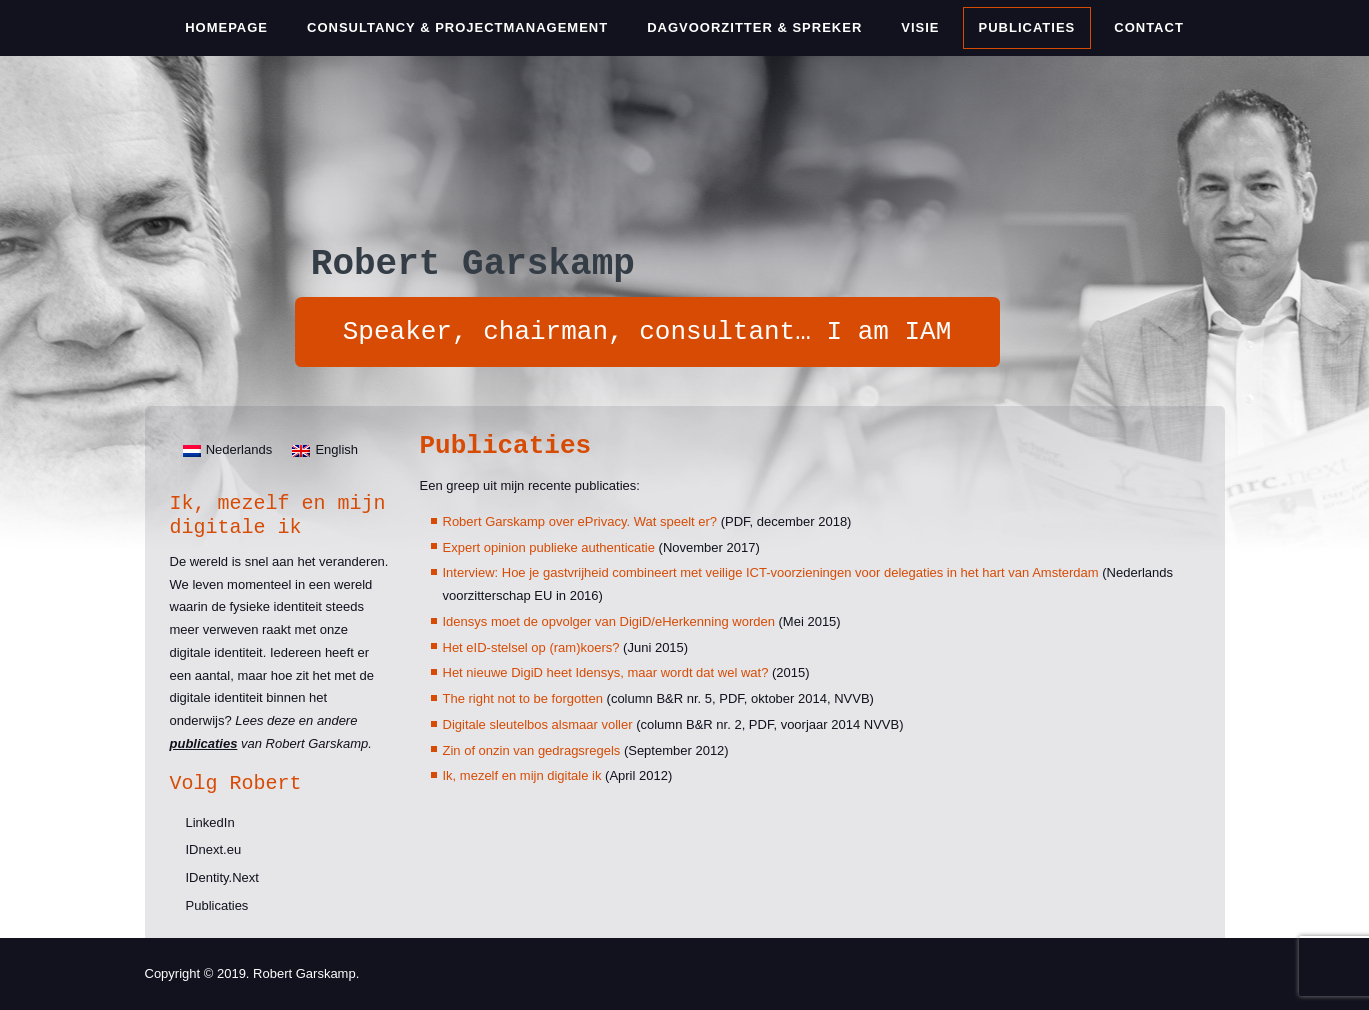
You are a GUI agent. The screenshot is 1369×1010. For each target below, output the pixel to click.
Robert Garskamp (473, 264)
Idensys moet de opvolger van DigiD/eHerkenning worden (609, 621)
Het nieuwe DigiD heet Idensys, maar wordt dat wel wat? (606, 672)
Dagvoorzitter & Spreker (754, 27)
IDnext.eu (214, 849)
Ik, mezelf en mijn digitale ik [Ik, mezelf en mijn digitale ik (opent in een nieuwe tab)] (522, 775)
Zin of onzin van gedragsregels (532, 750)
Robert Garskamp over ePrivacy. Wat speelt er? (580, 521)
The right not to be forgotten (523, 698)
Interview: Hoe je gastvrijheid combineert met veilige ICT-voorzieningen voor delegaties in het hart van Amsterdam (771, 572)
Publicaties (1027, 27)
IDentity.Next (222, 877)
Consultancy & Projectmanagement (457, 27)
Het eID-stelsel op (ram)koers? (531, 647)
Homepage (226, 27)
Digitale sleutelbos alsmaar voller (538, 724)
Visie (920, 27)
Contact (1149, 27)
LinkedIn (210, 822)
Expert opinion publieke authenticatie (549, 547)
